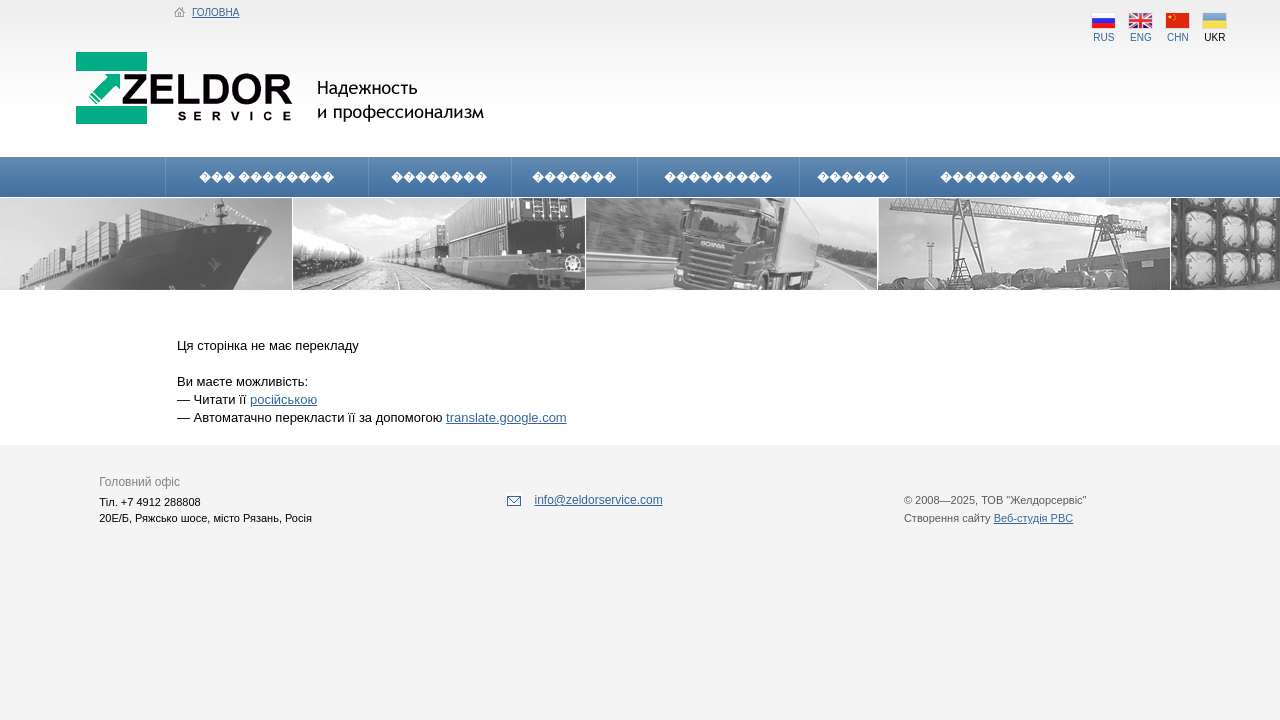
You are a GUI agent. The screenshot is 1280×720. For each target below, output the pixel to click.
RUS (1103, 31)
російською (283, 399)
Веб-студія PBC (1034, 518)
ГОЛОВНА (206, 12)
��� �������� (266, 177)
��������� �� (1007, 177)
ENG (1140, 31)
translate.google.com (506, 417)
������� (574, 177)
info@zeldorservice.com (584, 500)
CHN (1177, 31)
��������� (718, 177)
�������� (439, 177)
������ (853, 177)
